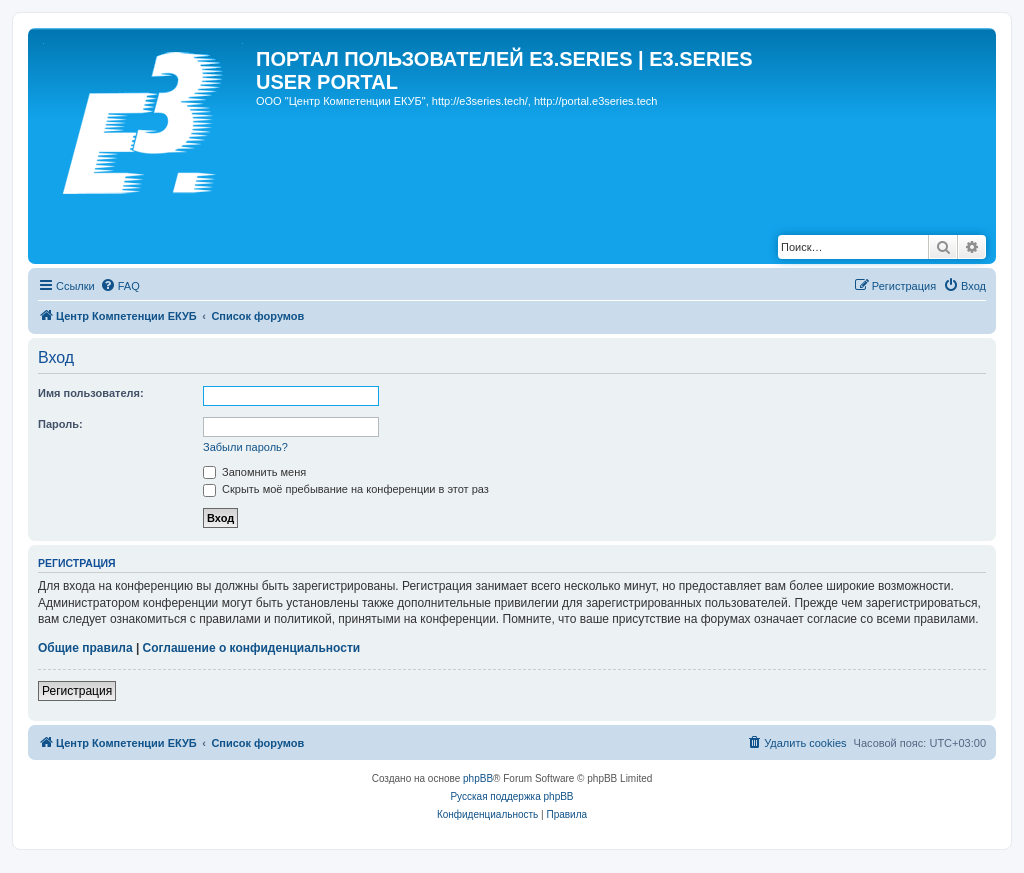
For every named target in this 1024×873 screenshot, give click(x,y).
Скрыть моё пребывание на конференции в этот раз (346, 489)
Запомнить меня (254, 472)
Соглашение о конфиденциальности (252, 648)
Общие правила (85, 648)
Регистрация (77, 691)
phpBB (478, 778)
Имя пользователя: (91, 393)
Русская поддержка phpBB (511, 796)
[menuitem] (120, 286)
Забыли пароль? (245, 447)
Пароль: (60, 424)
